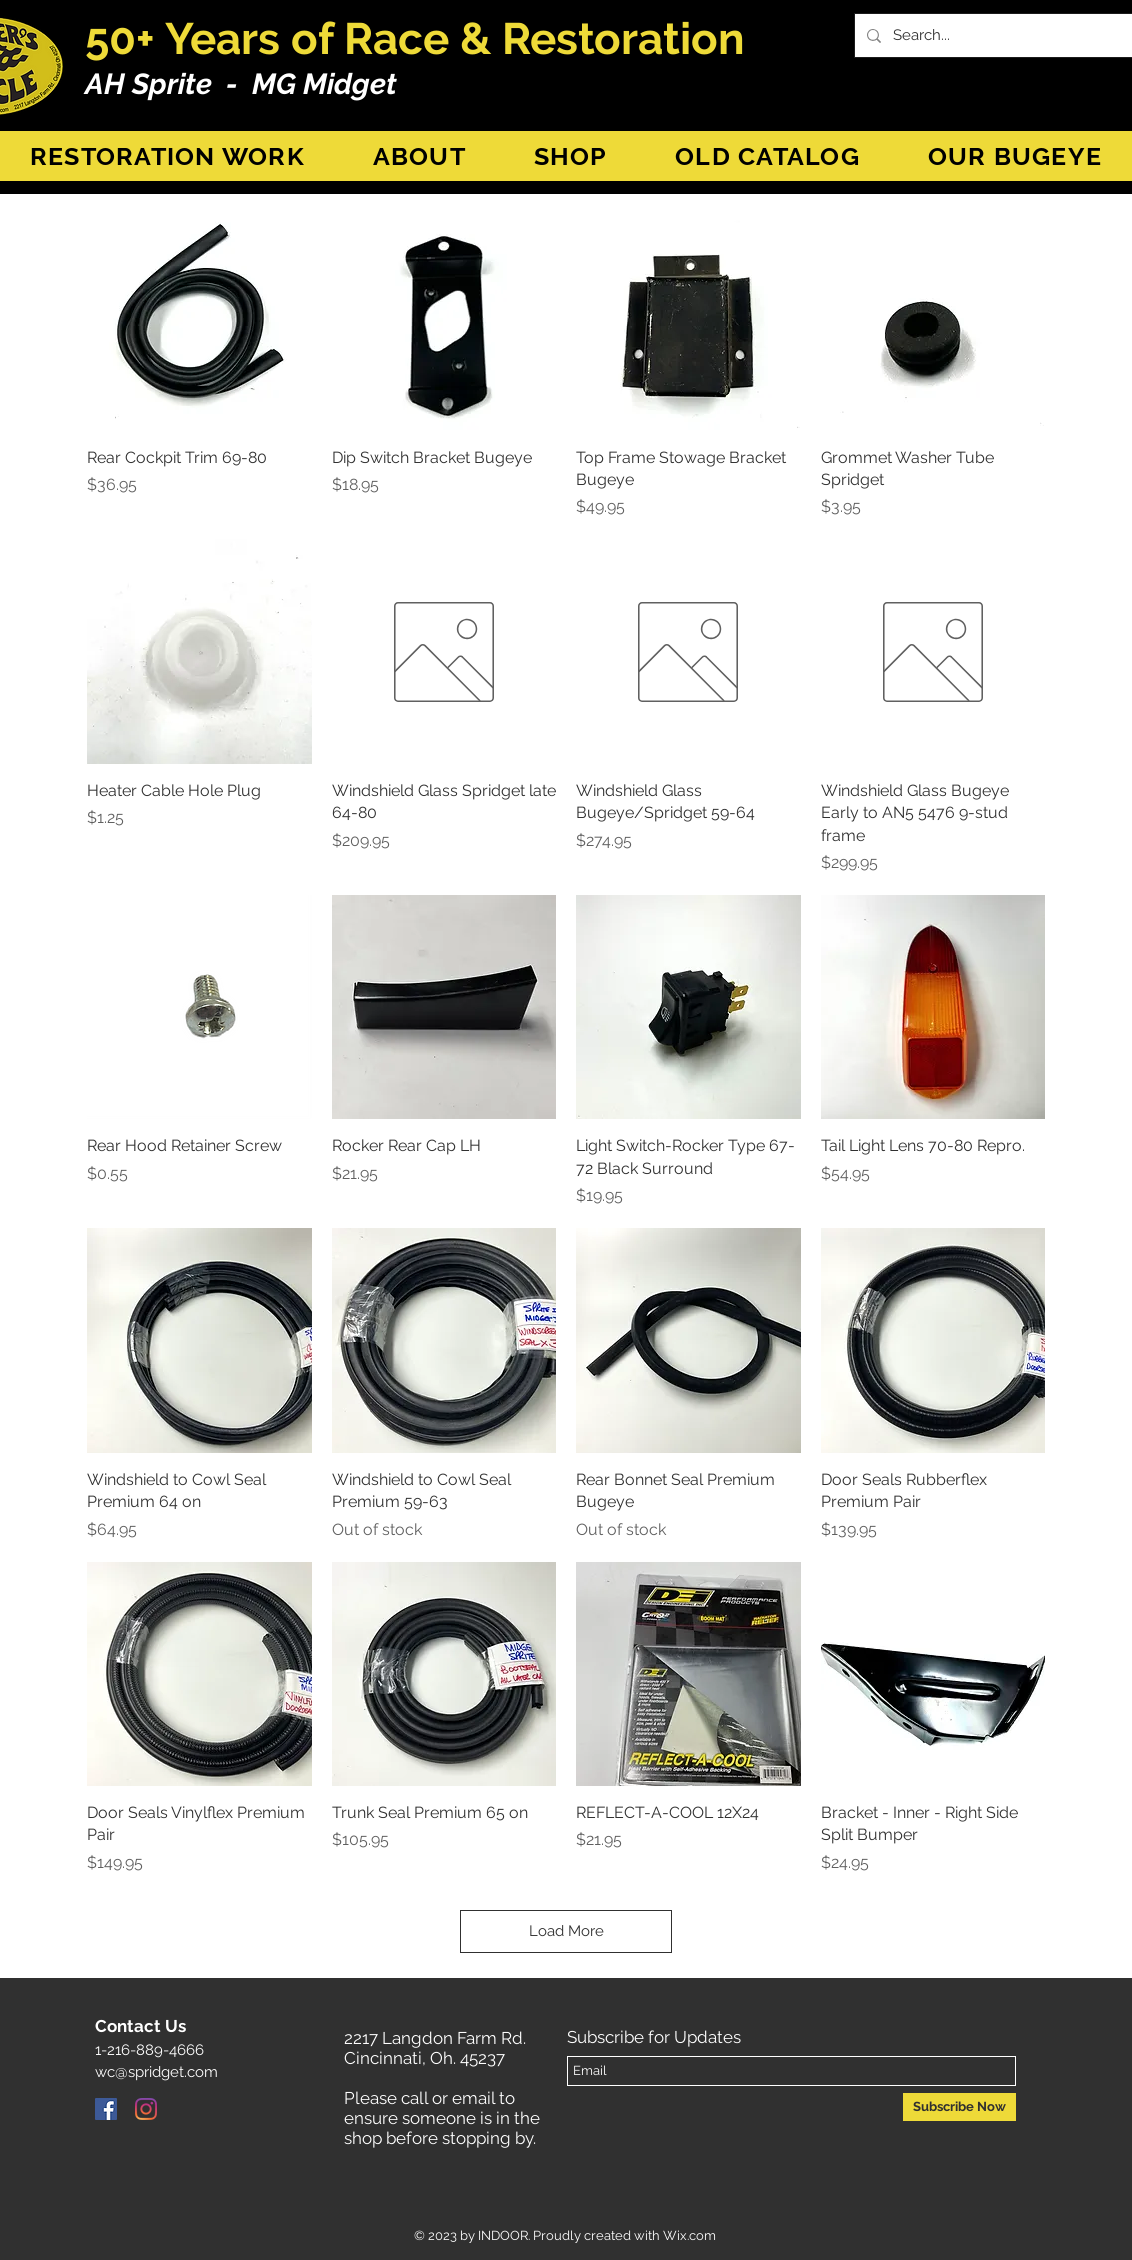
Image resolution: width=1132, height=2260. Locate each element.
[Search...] (1004, 35)
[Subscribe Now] (959, 2107)
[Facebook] (106, 2109)
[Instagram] (146, 2109)
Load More (566, 1931)
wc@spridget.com (156, 2072)
